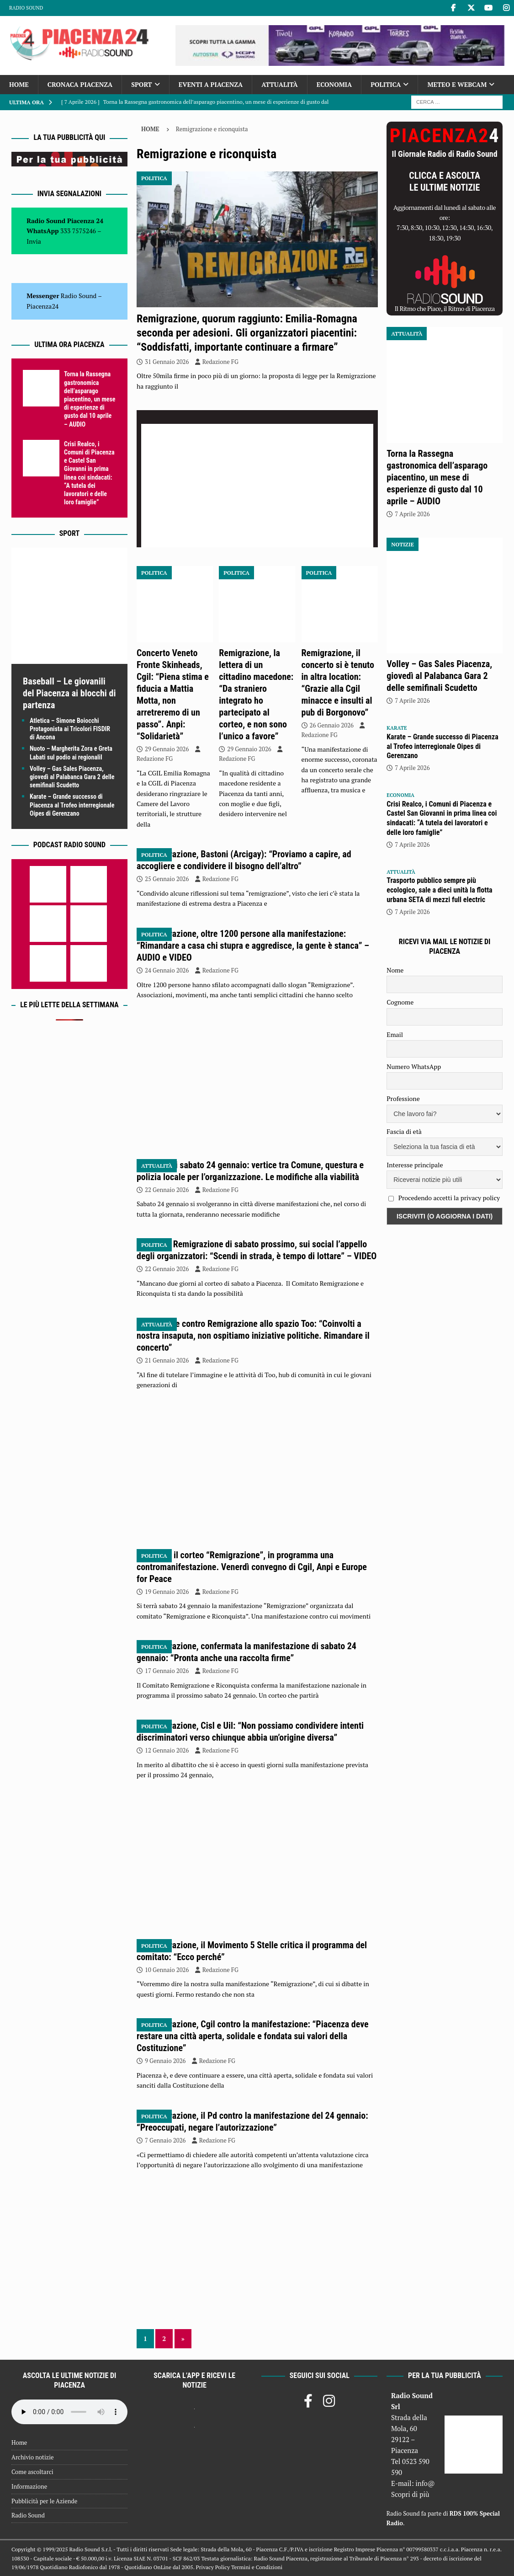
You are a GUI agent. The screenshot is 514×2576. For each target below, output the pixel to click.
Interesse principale (415, 1164)
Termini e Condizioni (256, 2567)
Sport (141, 84)
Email (395, 1034)
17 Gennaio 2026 (167, 1671)
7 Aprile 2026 (412, 514)
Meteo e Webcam (457, 84)
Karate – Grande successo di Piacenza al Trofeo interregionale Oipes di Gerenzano (72, 805)
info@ (425, 2483)
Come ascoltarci (32, 2472)
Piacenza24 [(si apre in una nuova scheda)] (42, 306)
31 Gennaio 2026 (167, 362)
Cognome (400, 1002)
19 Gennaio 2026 (167, 1591)
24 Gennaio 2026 (167, 970)
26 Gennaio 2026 (332, 725)
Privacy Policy (213, 2567)
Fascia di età (404, 1131)
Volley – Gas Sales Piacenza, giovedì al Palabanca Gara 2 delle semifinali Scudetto (72, 777)
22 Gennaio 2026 (167, 1190)
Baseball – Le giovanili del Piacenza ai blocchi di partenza (69, 693)
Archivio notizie (32, 2457)
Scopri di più (410, 2494)
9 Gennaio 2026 (165, 2061)
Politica (386, 84)
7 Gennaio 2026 (165, 2140)
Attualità (279, 84)
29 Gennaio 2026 (167, 749)
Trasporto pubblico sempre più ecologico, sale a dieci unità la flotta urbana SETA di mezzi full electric (439, 890)
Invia (33, 241)
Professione (403, 1098)
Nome (395, 970)
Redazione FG (220, 362)
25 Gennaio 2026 (167, 879)
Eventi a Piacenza (211, 84)
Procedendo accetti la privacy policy (449, 1197)
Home (19, 84)
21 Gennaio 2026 (167, 1360)
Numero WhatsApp (414, 1066)
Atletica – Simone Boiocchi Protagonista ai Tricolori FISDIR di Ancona (70, 729)
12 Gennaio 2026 (167, 1750)
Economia (334, 84)
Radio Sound (26, 8)
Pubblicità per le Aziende (44, 2501)
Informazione (29, 2486)
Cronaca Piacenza (80, 84)
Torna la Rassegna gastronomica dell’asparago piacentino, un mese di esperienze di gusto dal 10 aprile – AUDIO (90, 399)
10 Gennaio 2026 (167, 1970)
